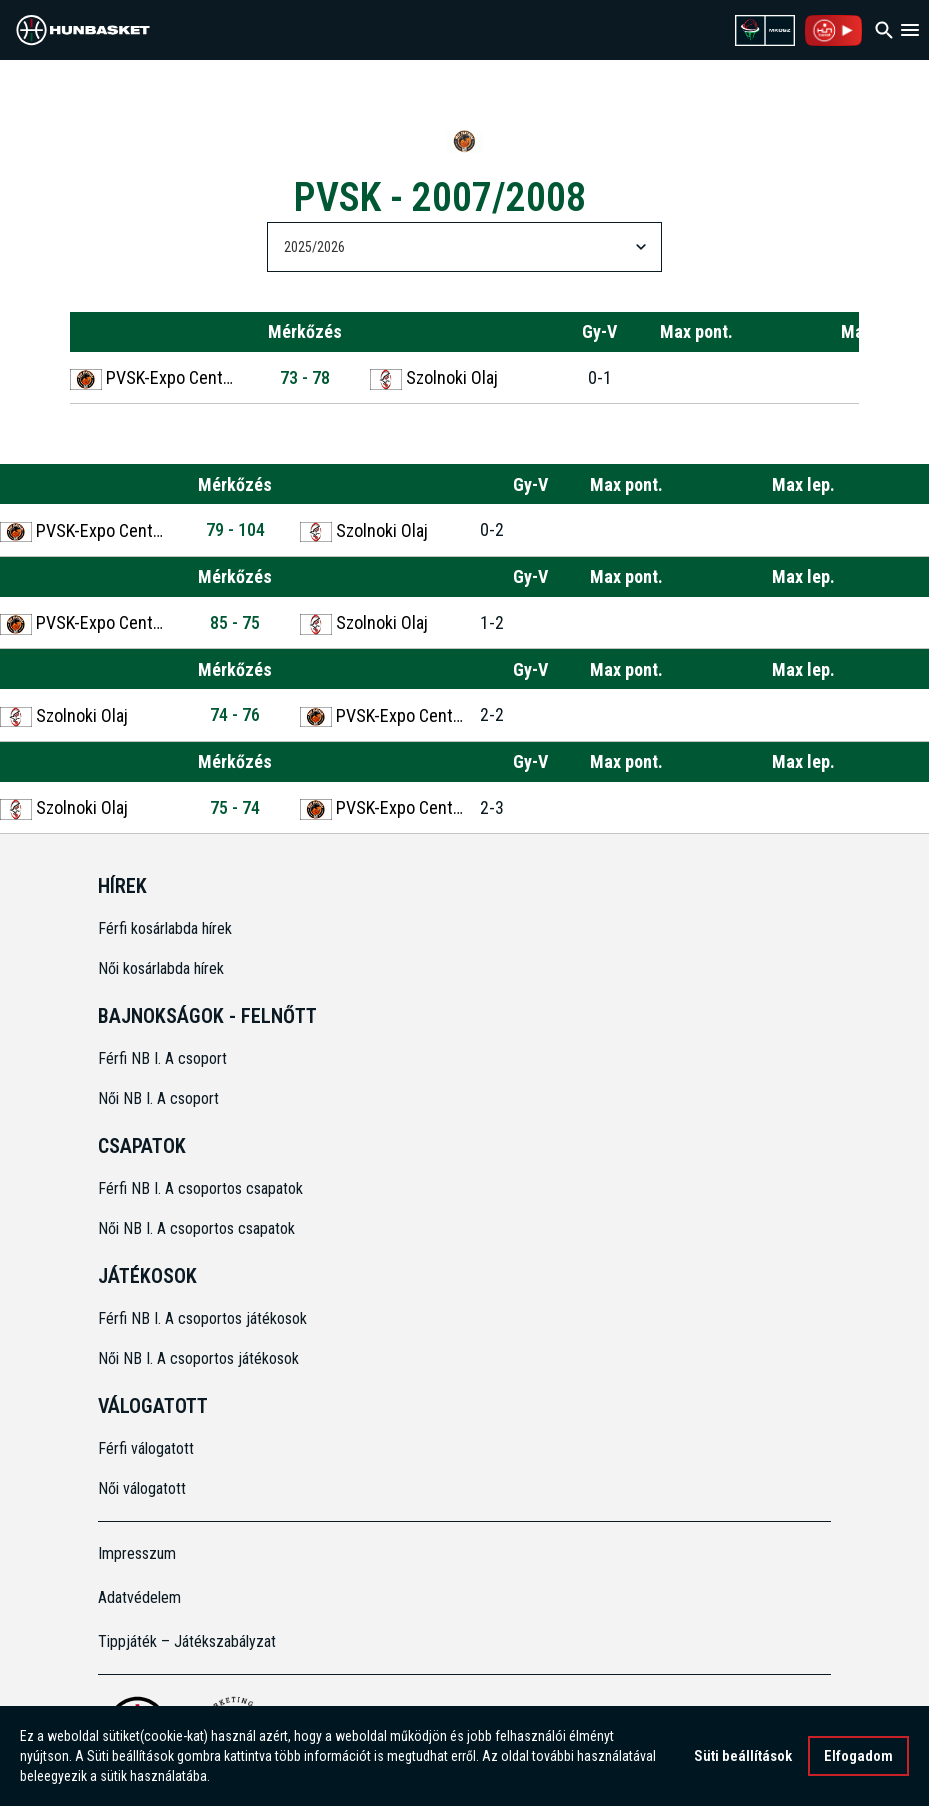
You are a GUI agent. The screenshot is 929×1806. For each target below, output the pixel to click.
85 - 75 (235, 622)
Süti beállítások (743, 1756)
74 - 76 (235, 714)
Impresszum (137, 1553)
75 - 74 (235, 807)
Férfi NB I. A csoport (162, 1058)
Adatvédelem (139, 1597)
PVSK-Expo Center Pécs (155, 378)
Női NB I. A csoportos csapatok (198, 1228)
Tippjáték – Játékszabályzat (187, 1641)
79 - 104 (235, 529)
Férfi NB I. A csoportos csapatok (202, 1188)
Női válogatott (142, 1488)
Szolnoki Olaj (434, 378)
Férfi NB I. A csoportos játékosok (202, 1318)
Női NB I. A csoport (158, 1098)
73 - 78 (305, 377)
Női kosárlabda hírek (161, 968)
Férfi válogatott (146, 1448)
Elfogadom (858, 1756)
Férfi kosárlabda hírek (165, 928)
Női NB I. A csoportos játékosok (198, 1358)
